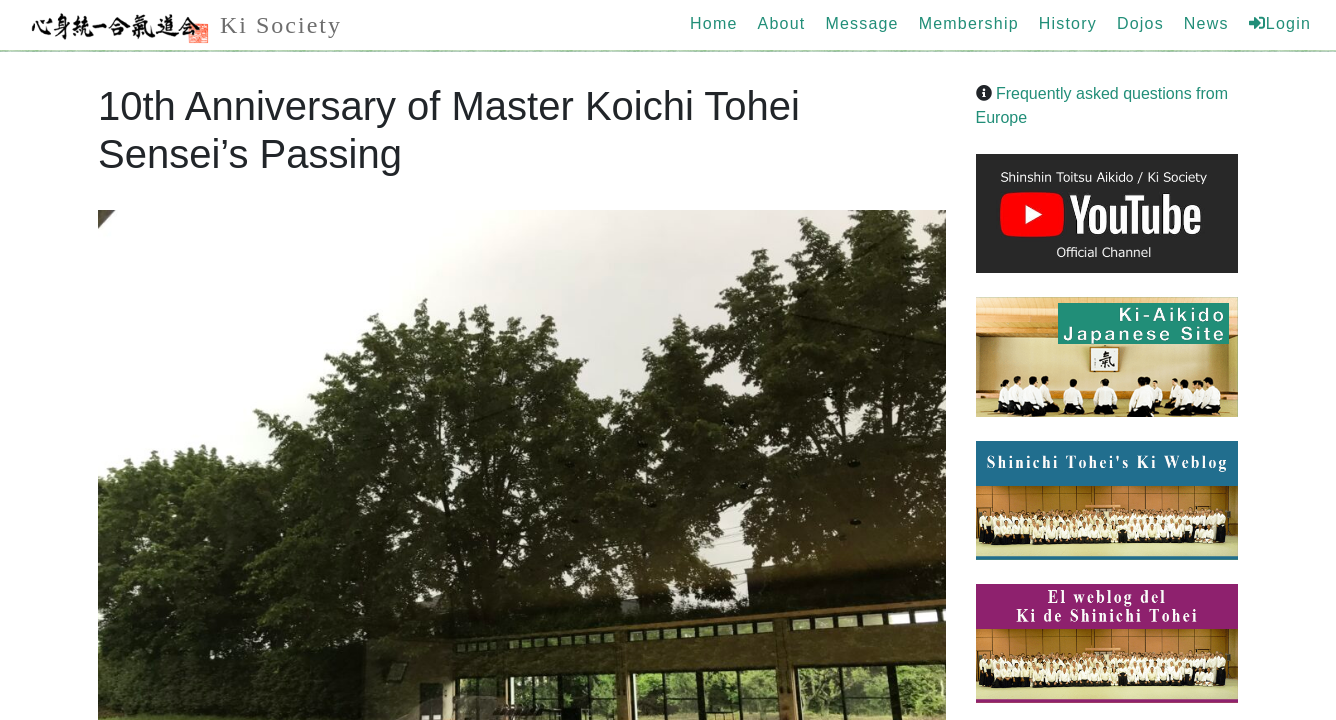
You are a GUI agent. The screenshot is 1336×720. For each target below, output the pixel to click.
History (1068, 23)
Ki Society (181, 27)
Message (861, 23)
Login (1280, 23)
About (782, 23)
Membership (969, 23)
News (1206, 23)
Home (713, 23)
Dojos (1140, 23)
